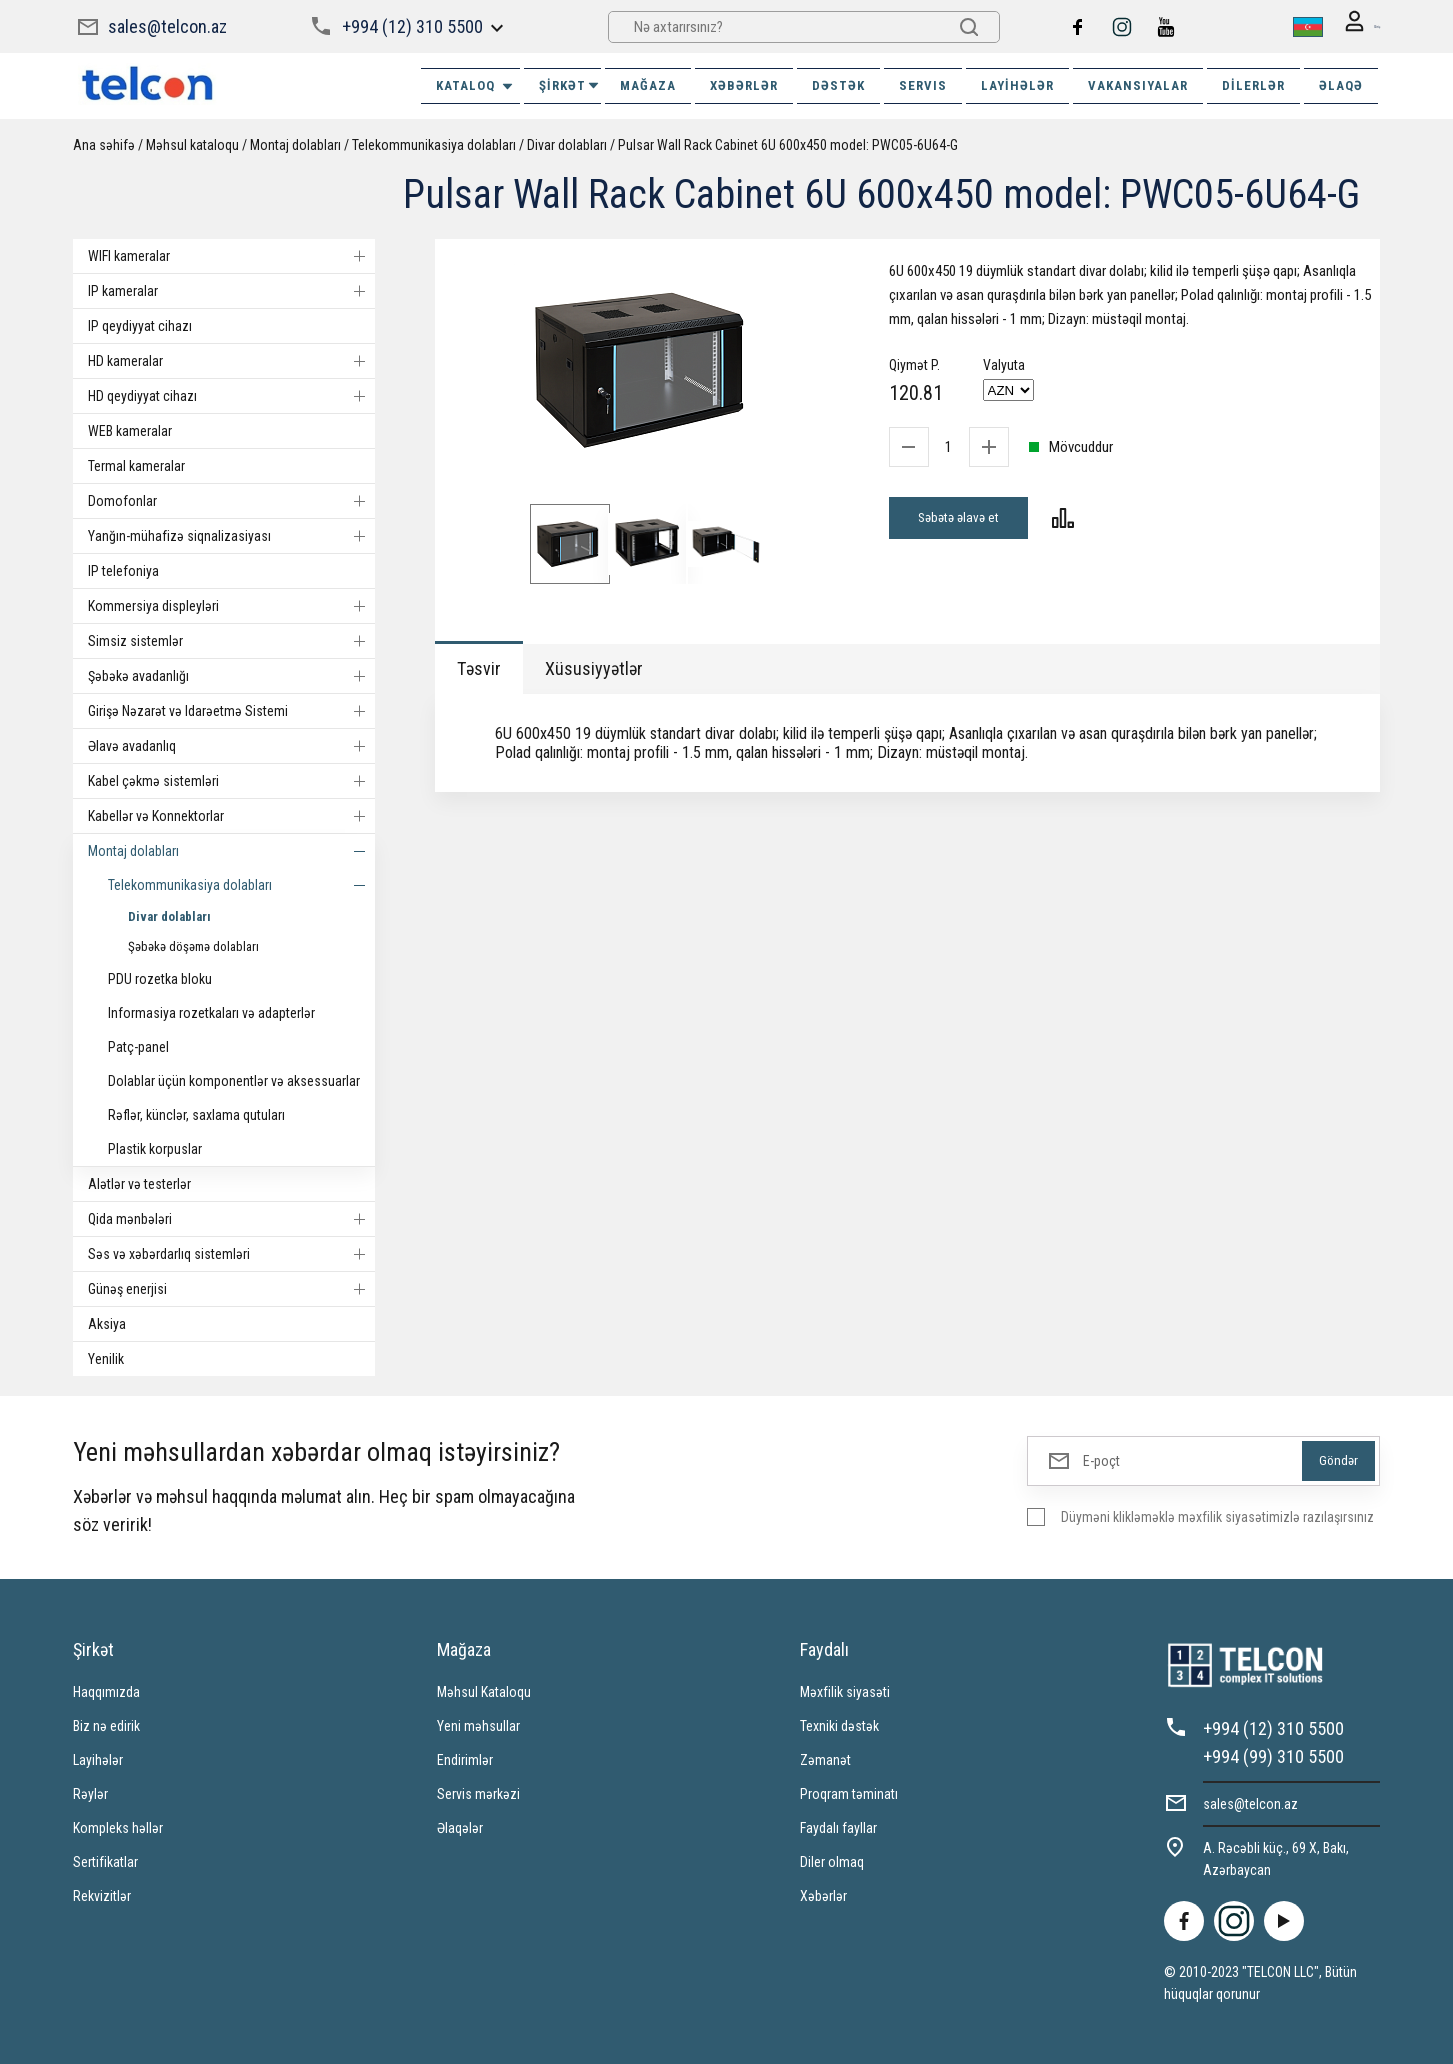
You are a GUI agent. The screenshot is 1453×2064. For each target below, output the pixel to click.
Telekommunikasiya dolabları (434, 144)
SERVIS (923, 84)
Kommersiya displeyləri (231, 605)
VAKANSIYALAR (1138, 84)
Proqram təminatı (849, 1793)
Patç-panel (138, 1046)
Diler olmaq (832, 1861)
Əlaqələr (460, 1827)
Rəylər (90, 1793)
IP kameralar (231, 290)
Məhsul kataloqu (192, 144)
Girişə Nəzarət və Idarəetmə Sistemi (231, 710)
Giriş (1352, 26)
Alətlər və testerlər (139, 1183)
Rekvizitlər (102, 1895)
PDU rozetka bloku (160, 978)
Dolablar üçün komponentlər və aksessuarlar (234, 1080)
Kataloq (475, 85)
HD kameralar (231, 360)
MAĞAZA (648, 84)
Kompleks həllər (118, 1827)
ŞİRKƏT (570, 84)
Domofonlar (231, 500)
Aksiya (107, 1323)
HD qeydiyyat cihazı (231, 395)
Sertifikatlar (105, 1861)
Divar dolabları (567, 144)
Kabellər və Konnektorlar (231, 815)
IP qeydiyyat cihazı (140, 325)
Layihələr (1017, 84)
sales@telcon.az (167, 25)
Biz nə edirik (106, 1725)
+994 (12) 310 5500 (410, 25)
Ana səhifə (104, 144)
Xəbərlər (823, 1895)
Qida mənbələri (231, 1218)
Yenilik (106, 1358)
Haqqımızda (106, 1691)
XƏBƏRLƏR (744, 84)
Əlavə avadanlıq (231, 745)
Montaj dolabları (295, 144)
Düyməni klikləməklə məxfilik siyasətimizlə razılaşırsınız (1217, 1516)
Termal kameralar (136, 465)
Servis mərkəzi (478, 1793)
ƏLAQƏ (1341, 84)
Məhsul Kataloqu (484, 1691)
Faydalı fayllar (838, 1827)
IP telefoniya (123, 570)
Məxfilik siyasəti (845, 1691)
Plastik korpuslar (155, 1148)
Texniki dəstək (839, 1725)
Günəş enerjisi (231, 1288)
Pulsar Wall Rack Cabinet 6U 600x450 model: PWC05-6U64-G (788, 144)
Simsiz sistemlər (231, 640)
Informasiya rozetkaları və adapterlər (211, 1012)
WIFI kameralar (231, 255)
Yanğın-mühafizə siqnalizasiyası (231, 535)
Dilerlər (1253, 84)
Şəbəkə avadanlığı (231, 675)
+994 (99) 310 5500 (1273, 1755)
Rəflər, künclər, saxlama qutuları (196, 1114)
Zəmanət (825, 1759)
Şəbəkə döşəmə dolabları (193, 945)
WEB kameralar (130, 430)
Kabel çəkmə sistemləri (231, 780)
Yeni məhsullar (478, 1725)
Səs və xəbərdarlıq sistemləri (231, 1253)
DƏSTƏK (838, 84)
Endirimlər (465, 1759)
